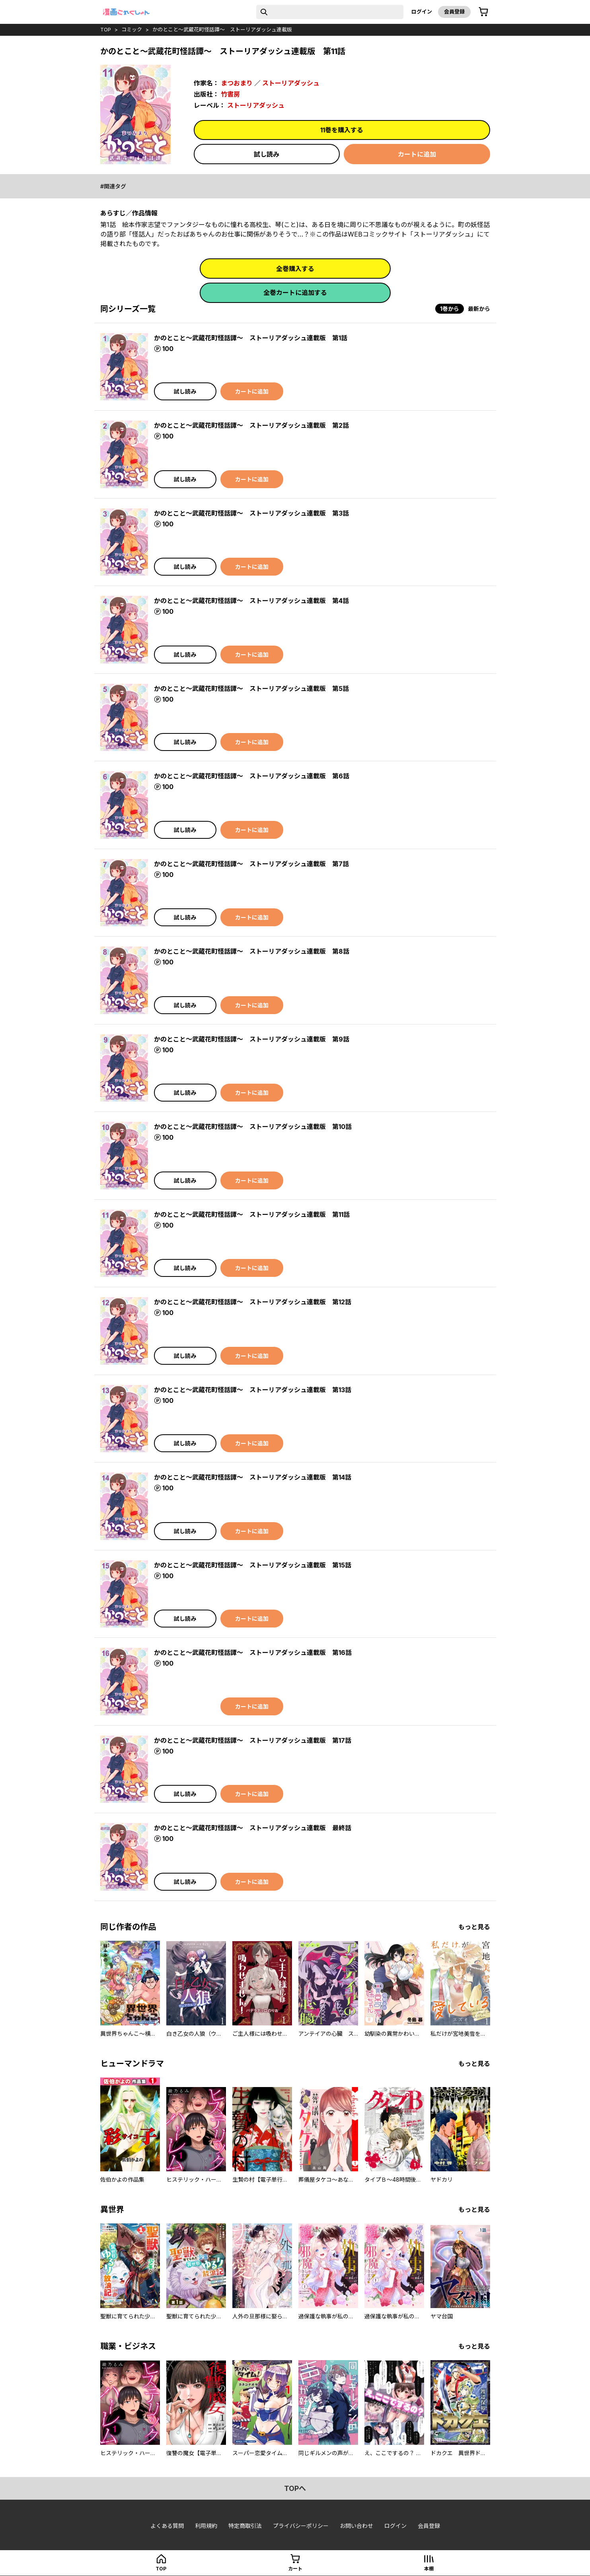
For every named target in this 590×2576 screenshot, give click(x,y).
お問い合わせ (356, 2525)
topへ (295, 2488)
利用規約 (206, 2525)
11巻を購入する (341, 130)
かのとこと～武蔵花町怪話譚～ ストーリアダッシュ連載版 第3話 (251, 513)
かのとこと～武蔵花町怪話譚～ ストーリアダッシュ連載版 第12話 (252, 1302)
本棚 (429, 2569)
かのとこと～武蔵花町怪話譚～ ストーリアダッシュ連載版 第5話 (251, 688)
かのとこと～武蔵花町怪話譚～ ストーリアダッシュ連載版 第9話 (251, 1039)
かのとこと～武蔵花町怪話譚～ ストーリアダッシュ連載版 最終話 (252, 1828)
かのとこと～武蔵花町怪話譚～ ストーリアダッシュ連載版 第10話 (253, 1127)
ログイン (421, 11)
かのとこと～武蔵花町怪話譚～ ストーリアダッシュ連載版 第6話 (251, 776)
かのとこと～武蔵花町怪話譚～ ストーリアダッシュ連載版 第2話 (251, 425)
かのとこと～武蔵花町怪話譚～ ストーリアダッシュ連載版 (222, 29)
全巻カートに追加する (295, 293)
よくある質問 (167, 2525)
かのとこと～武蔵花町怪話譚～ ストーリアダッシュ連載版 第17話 (252, 1740)
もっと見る (474, 1927)
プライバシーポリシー (301, 2525)
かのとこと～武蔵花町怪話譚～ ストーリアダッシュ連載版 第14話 (252, 1477)
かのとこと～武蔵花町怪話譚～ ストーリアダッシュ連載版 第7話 (251, 864)
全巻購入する (295, 269)
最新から (479, 308)
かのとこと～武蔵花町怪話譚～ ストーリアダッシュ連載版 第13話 (252, 1390)
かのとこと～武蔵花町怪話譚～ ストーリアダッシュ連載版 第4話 (251, 601)
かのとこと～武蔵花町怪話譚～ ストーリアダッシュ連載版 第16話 (253, 1653)
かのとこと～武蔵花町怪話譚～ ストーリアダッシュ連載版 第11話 (252, 1214)
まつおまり (237, 83)
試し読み (266, 154)
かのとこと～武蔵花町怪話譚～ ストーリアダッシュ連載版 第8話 (251, 951)
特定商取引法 (245, 2525)
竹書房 (230, 94)
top (105, 29)
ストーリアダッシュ (290, 83)
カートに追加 (417, 154)
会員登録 (454, 11)
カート (295, 2569)
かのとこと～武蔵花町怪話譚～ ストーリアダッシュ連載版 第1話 (250, 338)
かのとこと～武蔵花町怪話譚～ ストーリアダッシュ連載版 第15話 (252, 1565)
